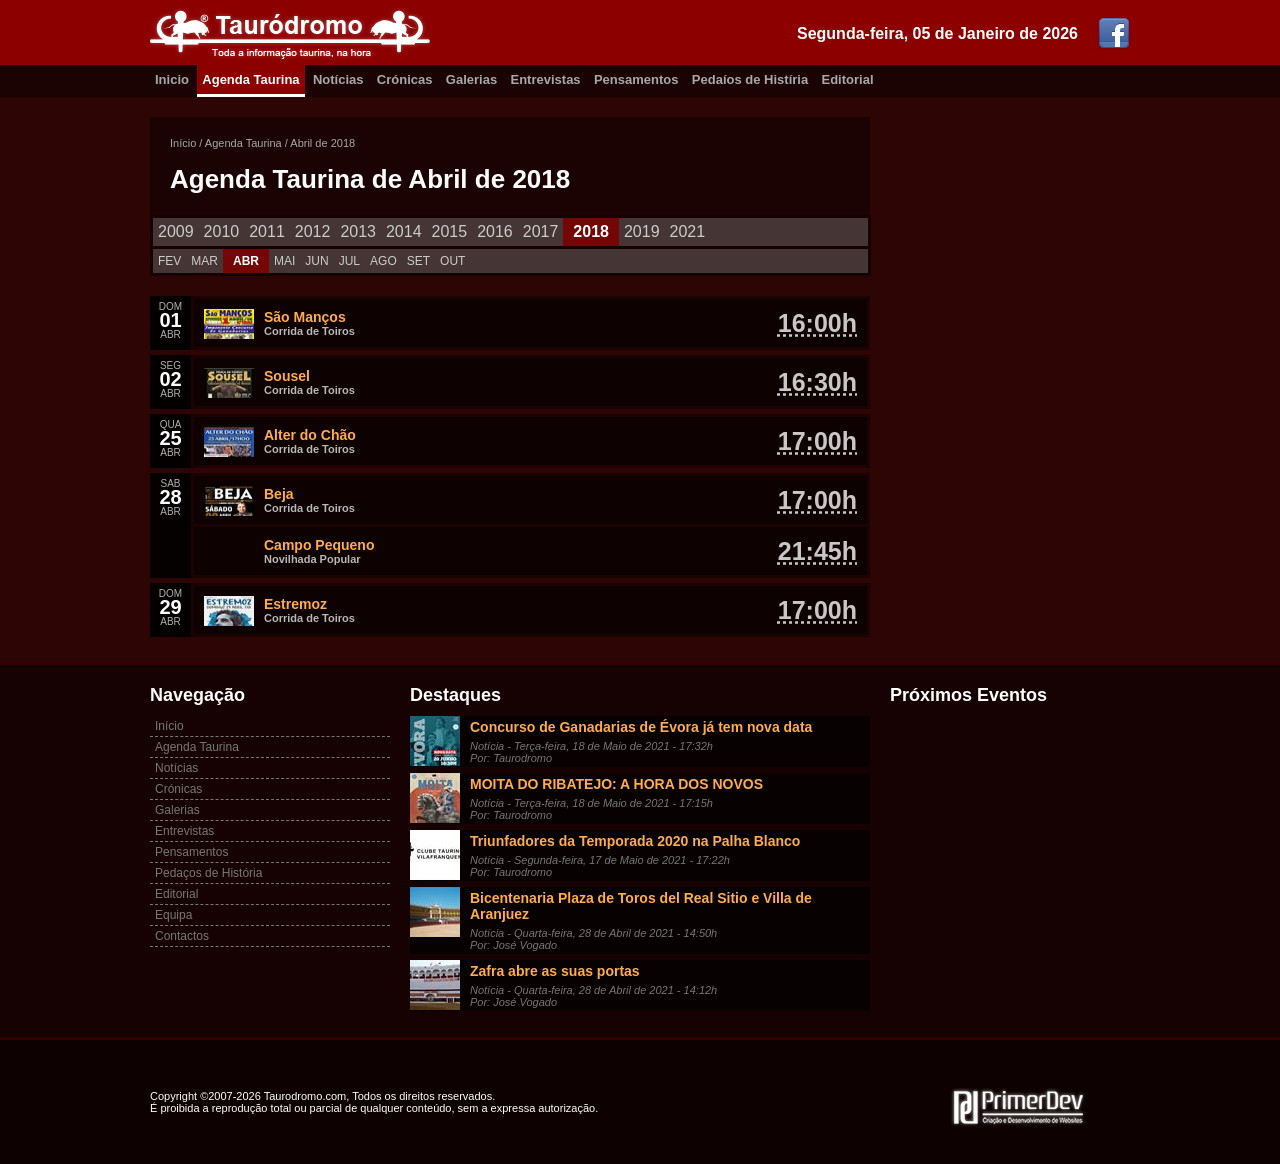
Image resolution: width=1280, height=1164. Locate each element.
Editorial (848, 79)
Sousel (287, 376)
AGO (383, 261)
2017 (541, 231)
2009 (176, 231)
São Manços (305, 317)
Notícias (338, 79)
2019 (642, 231)
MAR (204, 261)
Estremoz (295, 604)
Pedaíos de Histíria (750, 79)
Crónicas (405, 79)
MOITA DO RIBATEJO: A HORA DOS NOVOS (616, 784)
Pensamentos (636, 79)
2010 (222, 231)
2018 (591, 231)
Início (183, 143)
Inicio (172, 79)
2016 (495, 231)
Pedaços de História (208, 873)
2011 (267, 231)
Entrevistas (546, 79)
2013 (358, 231)
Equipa (173, 915)
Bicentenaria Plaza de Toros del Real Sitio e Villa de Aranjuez (641, 906)
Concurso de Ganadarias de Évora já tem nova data (641, 727)
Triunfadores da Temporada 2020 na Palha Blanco (635, 841)
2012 (313, 231)
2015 (450, 231)
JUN (316, 261)
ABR (246, 261)
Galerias (471, 79)
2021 (688, 231)
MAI (284, 261)
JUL (349, 261)
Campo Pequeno (319, 545)
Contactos (182, 936)
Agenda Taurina (250, 79)
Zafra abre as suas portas (555, 971)
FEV (169, 261)
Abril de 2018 (322, 143)
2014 (404, 231)
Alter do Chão (310, 435)
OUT (452, 261)
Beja (279, 494)
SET (418, 261)
